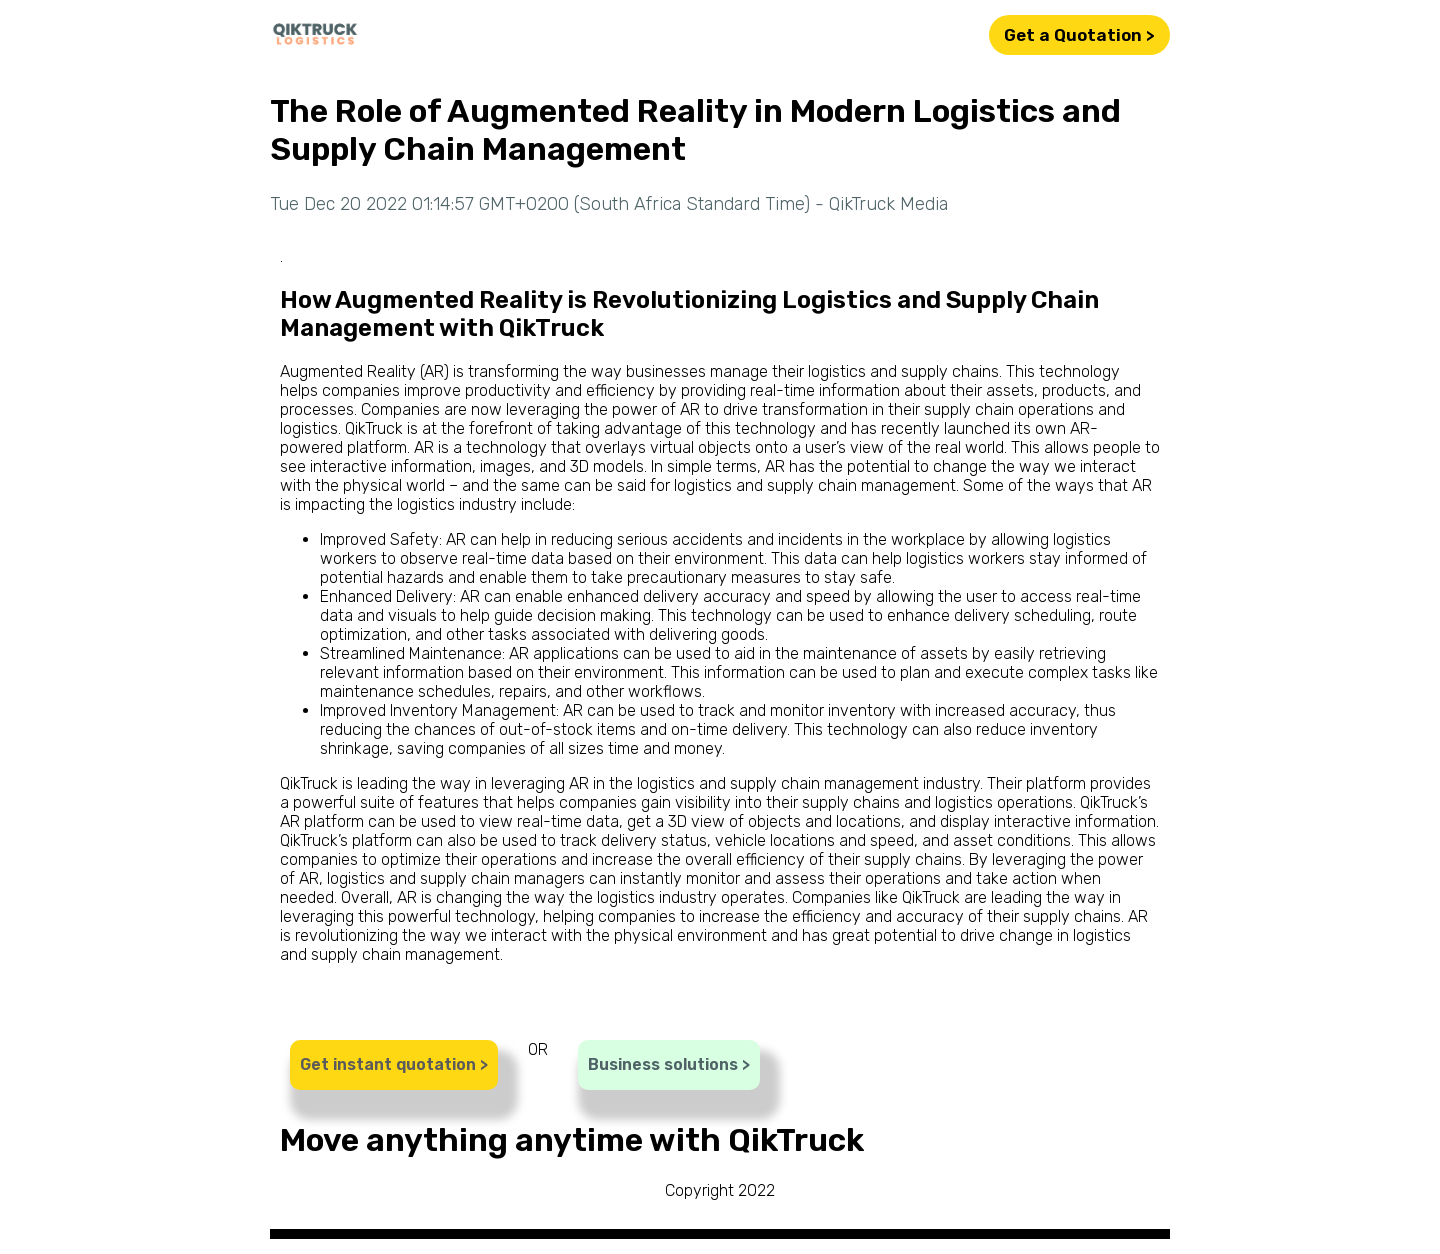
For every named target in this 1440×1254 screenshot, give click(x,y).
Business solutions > (669, 1064)
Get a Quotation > (1079, 35)
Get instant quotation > (394, 1064)
